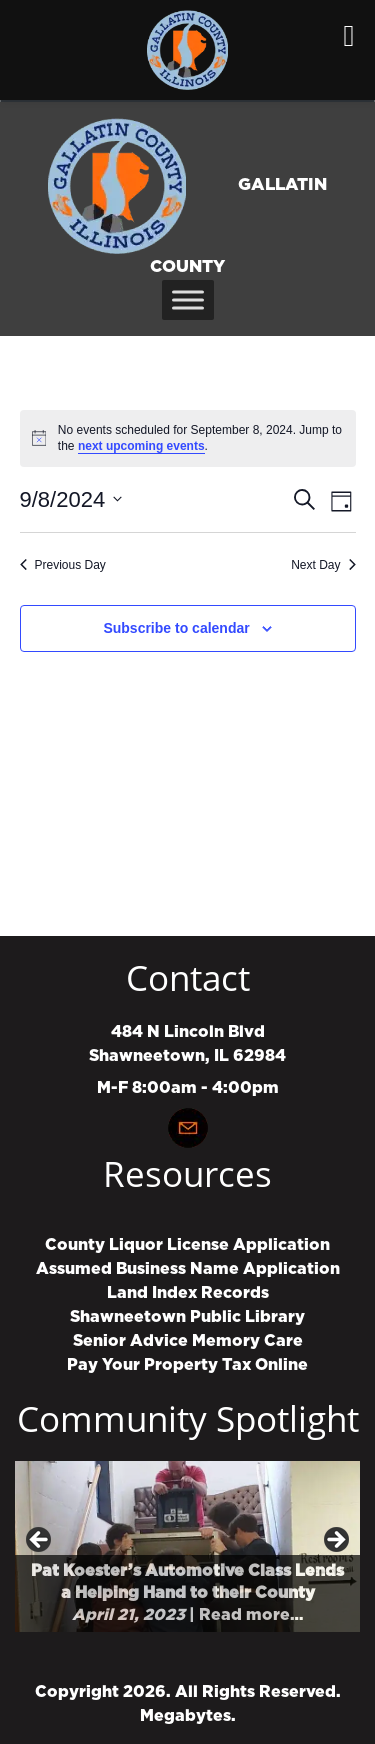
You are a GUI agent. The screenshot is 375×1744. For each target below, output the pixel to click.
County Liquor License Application (187, 1245)
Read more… (251, 1615)
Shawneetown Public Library (187, 1317)
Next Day (323, 565)
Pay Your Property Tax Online (187, 1365)
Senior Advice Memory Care (188, 1341)
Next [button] (335, 1541)
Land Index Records (188, 1293)
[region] (187, 1546)
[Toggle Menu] (188, 299)
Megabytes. (188, 1716)
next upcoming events (141, 446)
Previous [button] (40, 1541)
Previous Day (63, 565)
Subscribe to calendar (176, 628)
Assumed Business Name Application (188, 1269)
